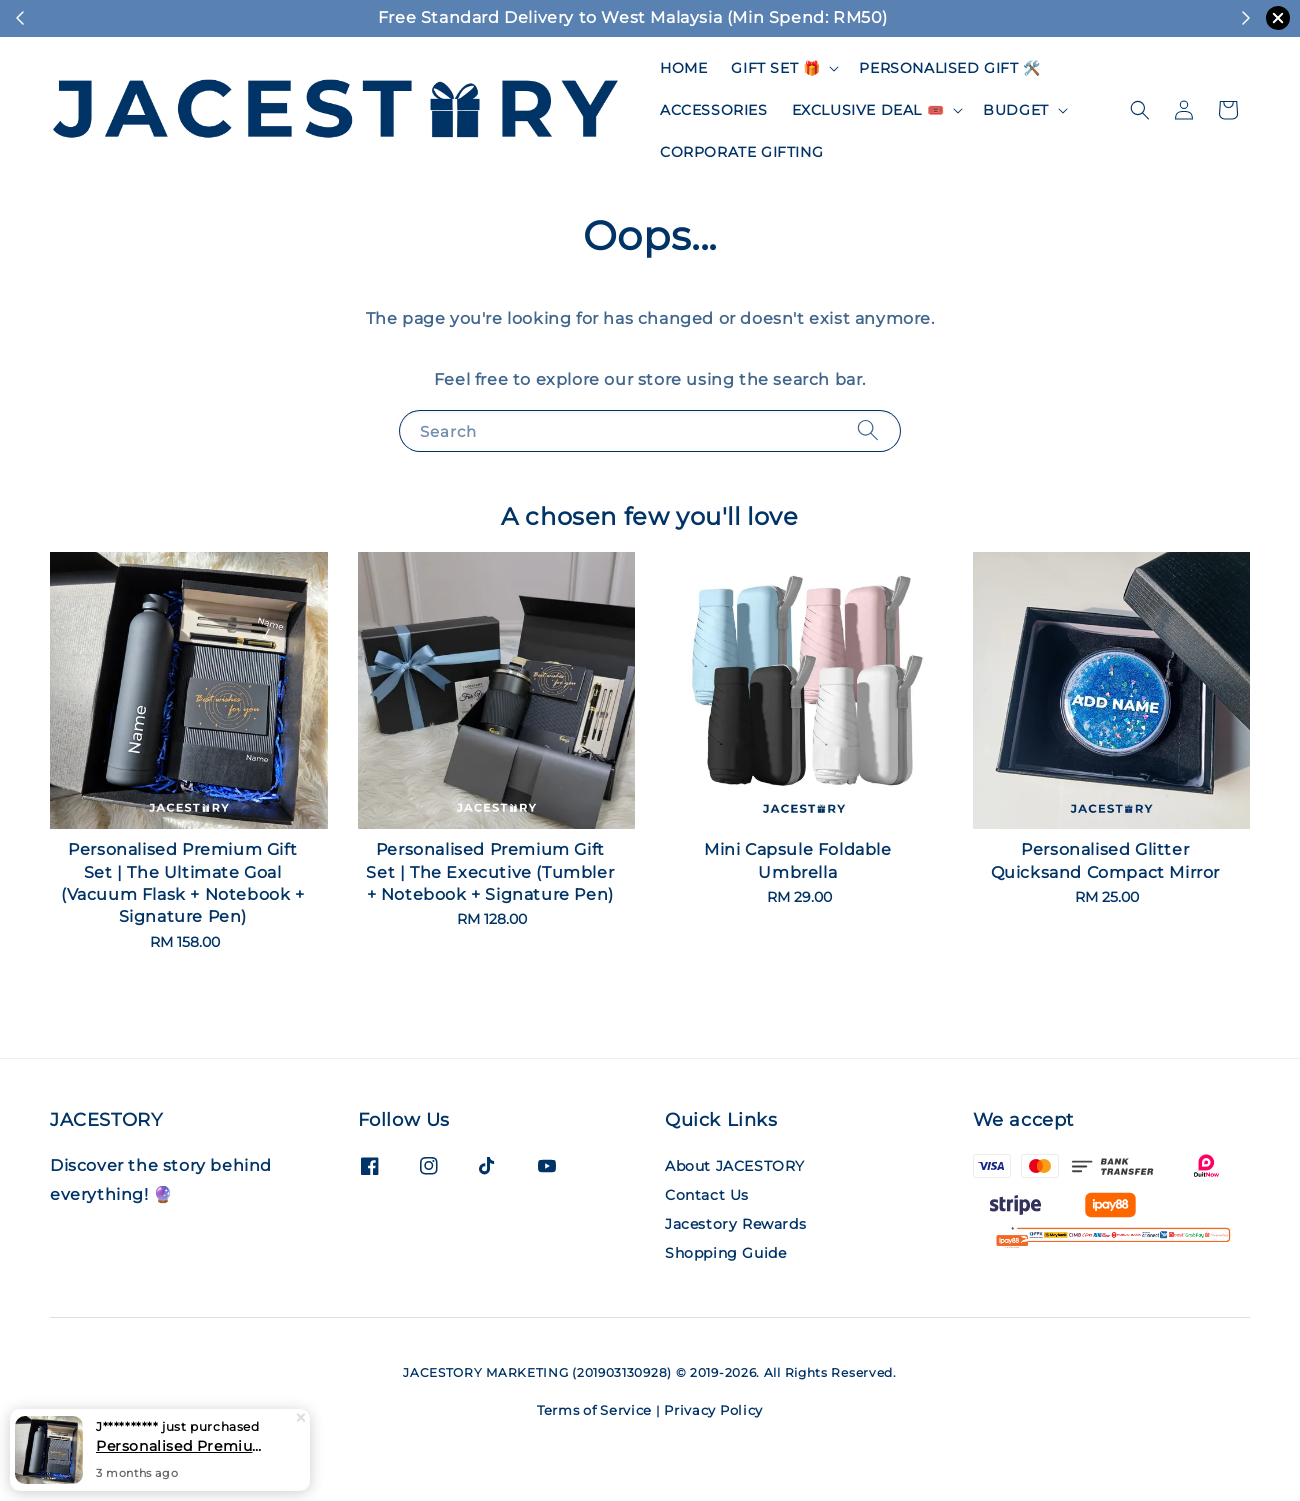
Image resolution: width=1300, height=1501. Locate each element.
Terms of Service (594, 1410)
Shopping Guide (725, 1253)
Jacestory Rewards (735, 1224)
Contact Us (707, 1195)
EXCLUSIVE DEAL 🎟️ (868, 110)
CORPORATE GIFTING (741, 152)
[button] (1140, 110)
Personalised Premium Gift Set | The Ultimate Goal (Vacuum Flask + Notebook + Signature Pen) (184, 1447)
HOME (683, 68)
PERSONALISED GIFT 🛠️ (949, 68)
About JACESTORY (735, 1166)
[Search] (868, 430)
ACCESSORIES (714, 110)
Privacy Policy (713, 1410)
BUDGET (1016, 110)
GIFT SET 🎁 (775, 68)
